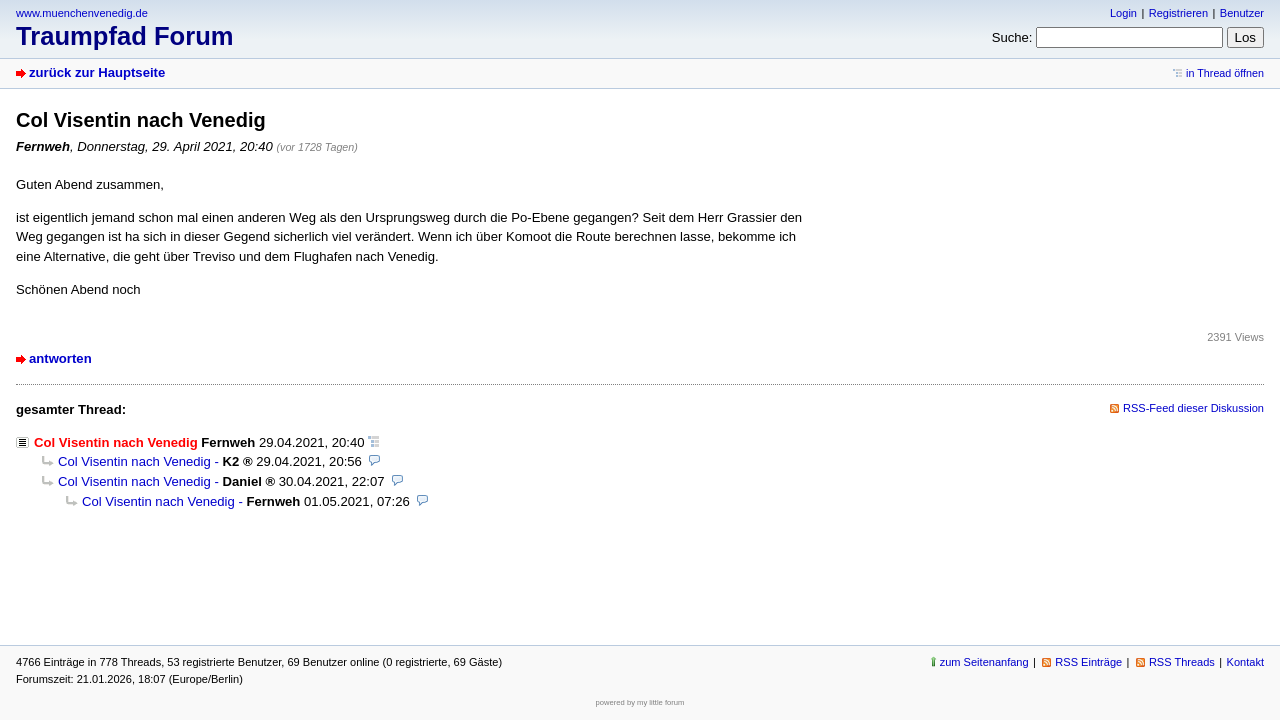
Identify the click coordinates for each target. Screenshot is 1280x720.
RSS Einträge (1088, 662)
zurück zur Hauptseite (97, 72)
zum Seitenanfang (984, 662)
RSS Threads (1182, 662)
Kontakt (1245, 662)
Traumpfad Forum (125, 36)
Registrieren (1178, 13)
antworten (60, 358)
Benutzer (1242, 13)
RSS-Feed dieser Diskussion (1193, 408)
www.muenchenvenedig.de (82, 13)
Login (1123, 13)
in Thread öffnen (1225, 73)
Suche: (1012, 37)
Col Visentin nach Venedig (134, 461)
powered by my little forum (640, 702)
